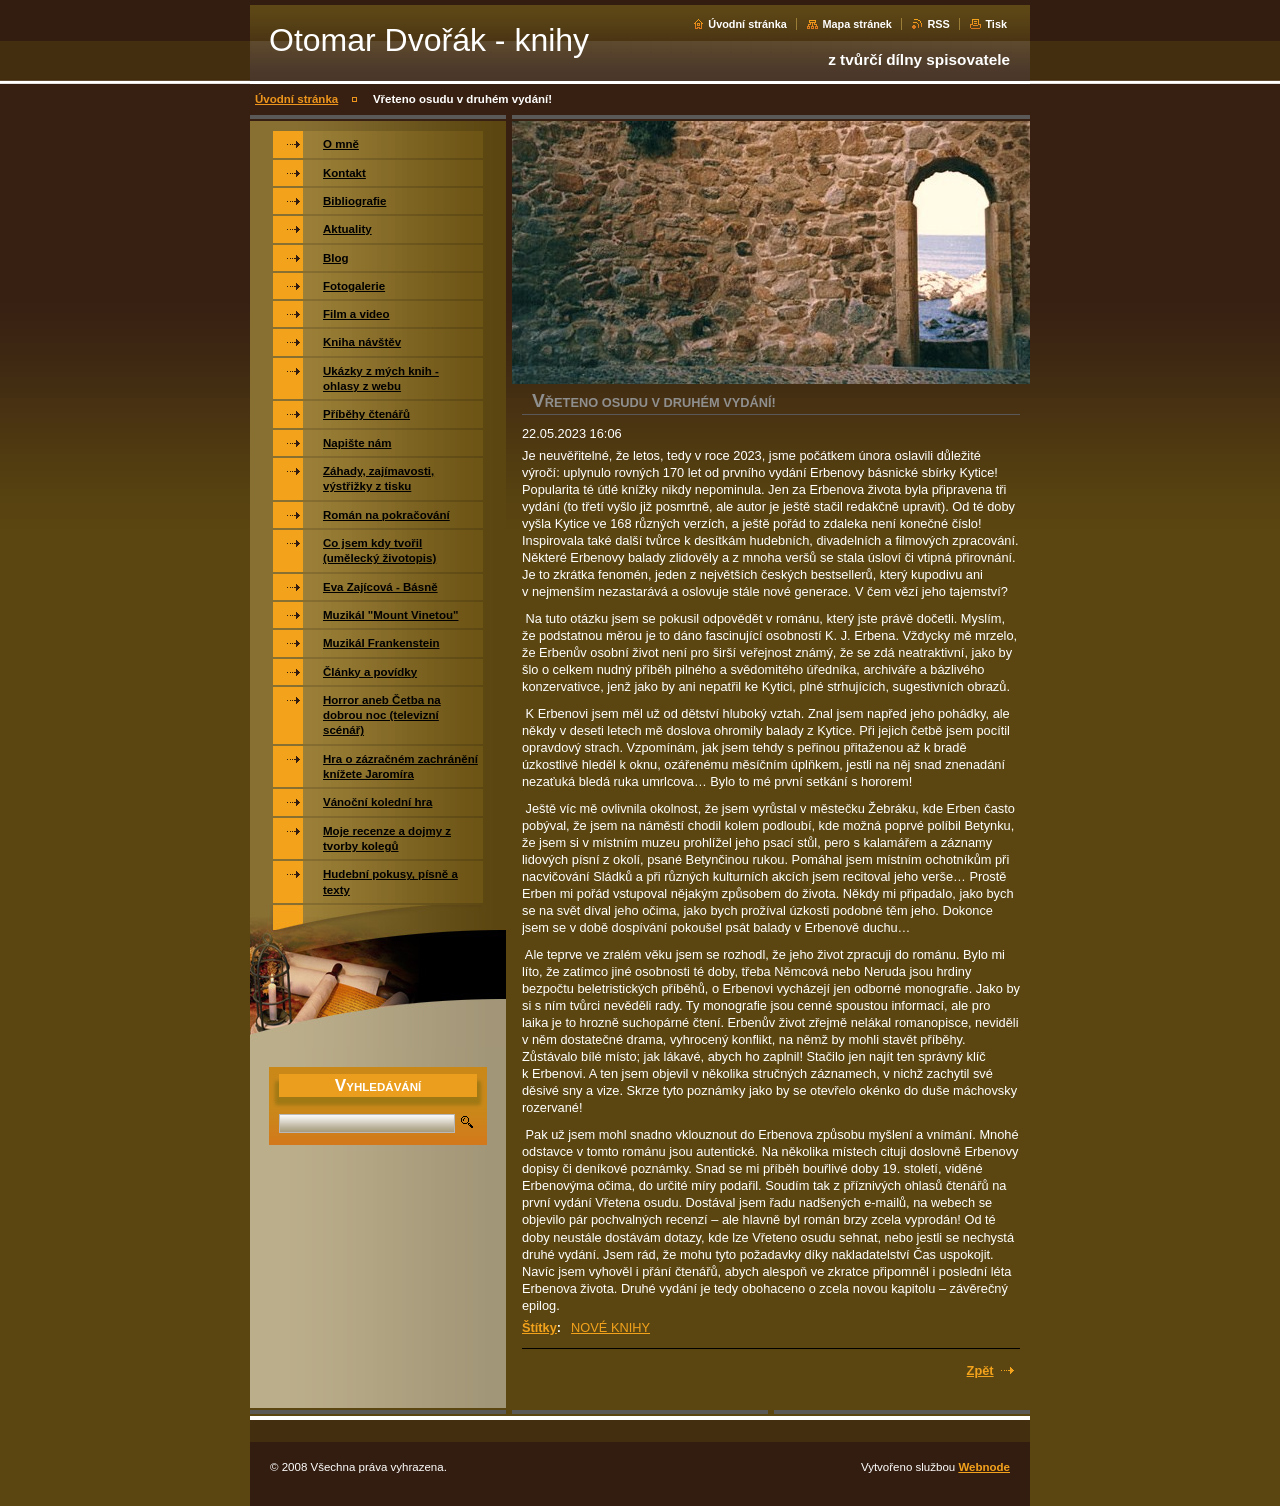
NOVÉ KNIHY (610, 1327)
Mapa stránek (857, 24)
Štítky (539, 1327)
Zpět (980, 1370)
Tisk (996, 24)
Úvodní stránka (747, 24)
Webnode (984, 1467)
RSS (938, 24)
